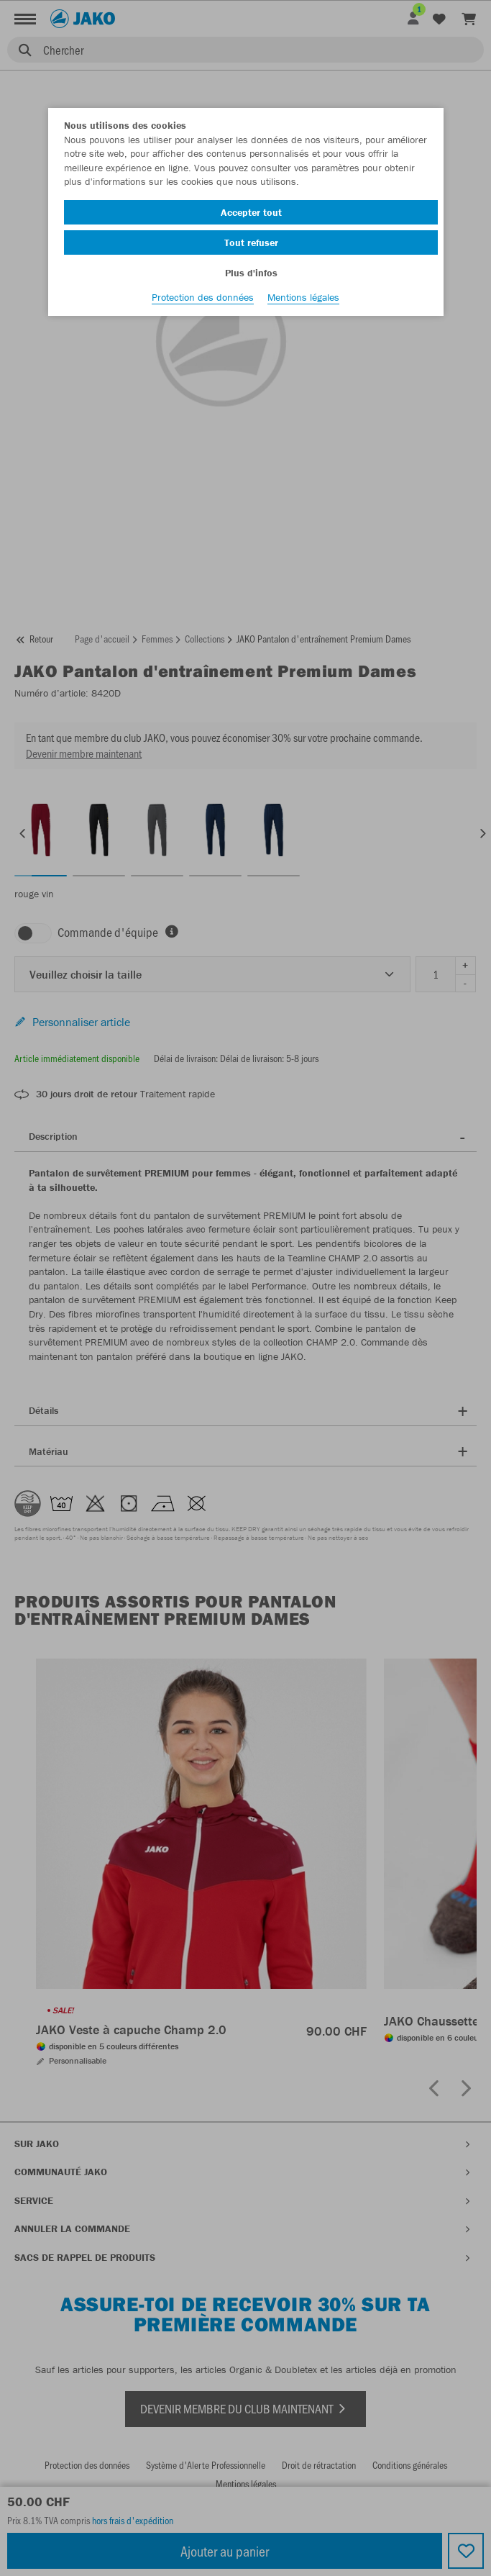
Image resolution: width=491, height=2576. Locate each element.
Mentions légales (303, 297)
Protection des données (203, 297)
